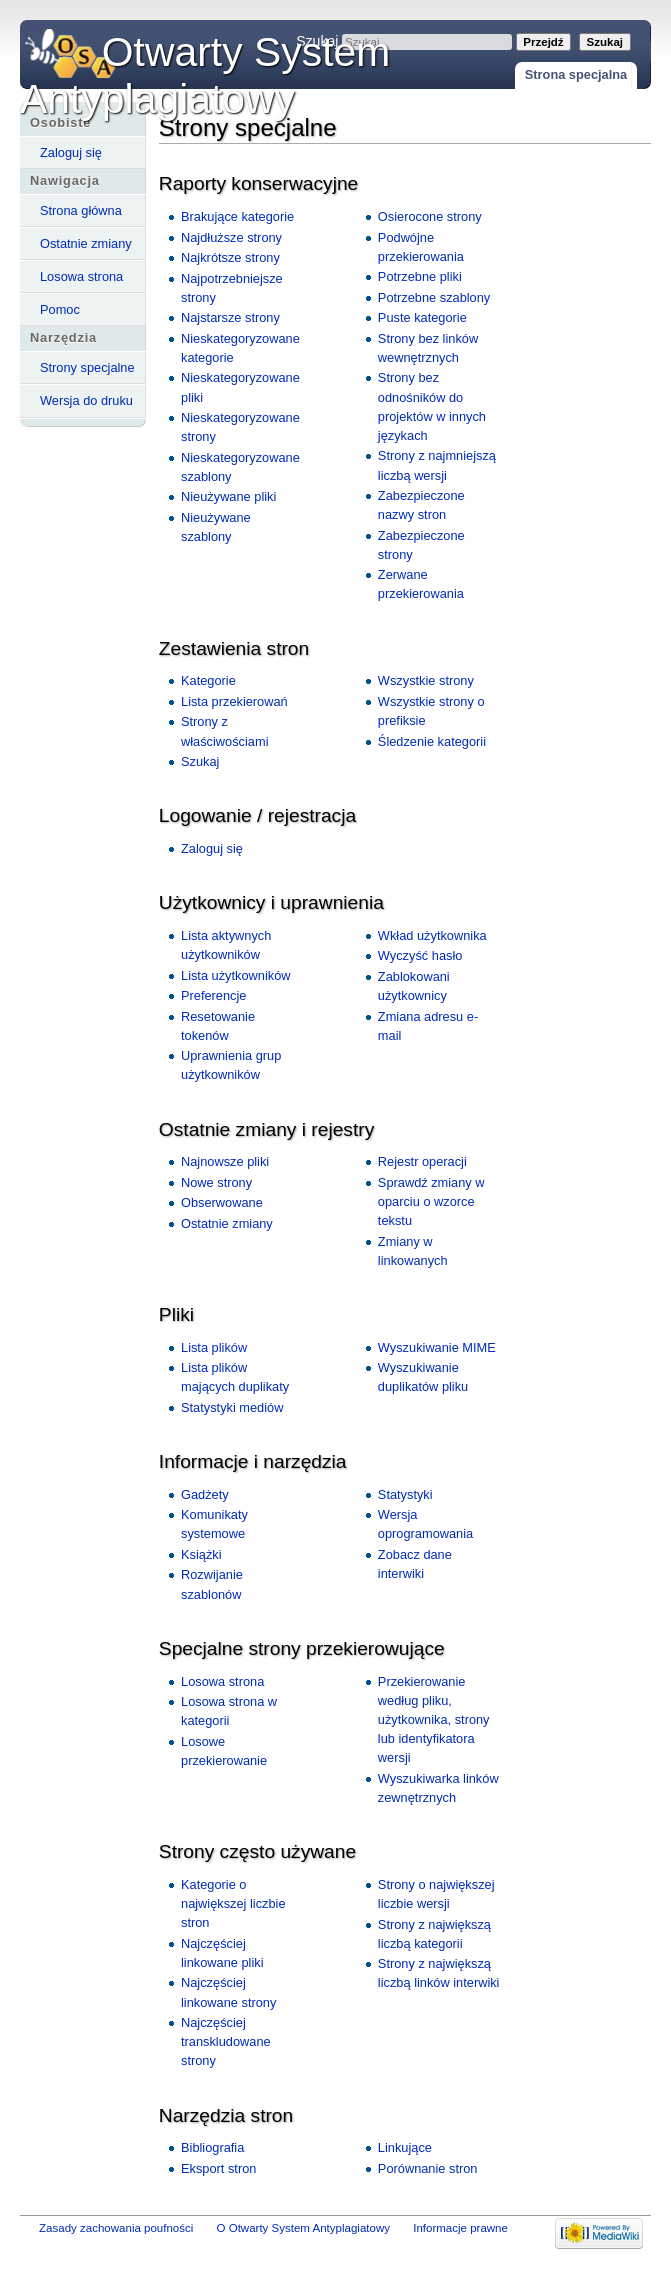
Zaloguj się (71, 152)
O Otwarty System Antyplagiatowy (303, 2228)
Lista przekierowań (234, 701)
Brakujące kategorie (237, 216)
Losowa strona (81, 276)
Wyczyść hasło (420, 955)
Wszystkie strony (426, 680)
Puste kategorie (422, 317)
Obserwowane (222, 1202)
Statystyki (405, 1494)
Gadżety (205, 1494)
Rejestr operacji (422, 1161)
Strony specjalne (87, 367)
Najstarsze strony (230, 317)
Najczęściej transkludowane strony (226, 2041)
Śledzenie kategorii (432, 741)
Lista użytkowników (236, 975)
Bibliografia (212, 2147)
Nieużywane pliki (228, 496)
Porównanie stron (428, 2168)
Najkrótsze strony (230, 257)
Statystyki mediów (232, 1407)
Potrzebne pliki (420, 276)
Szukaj (200, 761)
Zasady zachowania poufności (116, 2228)
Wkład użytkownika (432, 935)
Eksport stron (218, 2168)
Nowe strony (216, 1182)
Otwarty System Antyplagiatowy (205, 75)
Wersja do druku (86, 400)
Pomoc (60, 309)
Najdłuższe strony (231, 237)
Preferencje (213, 995)
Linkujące (405, 2147)
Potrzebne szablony (434, 297)
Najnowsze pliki (225, 1161)
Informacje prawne (460, 2228)
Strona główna (81, 210)
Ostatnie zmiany (86, 243)
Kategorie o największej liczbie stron (233, 1903)
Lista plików (214, 1347)
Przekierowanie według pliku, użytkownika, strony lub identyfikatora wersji (434, 1720)
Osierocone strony (430, 216)
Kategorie (208, 680)
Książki (201, 1554)
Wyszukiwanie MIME (437, 1347)
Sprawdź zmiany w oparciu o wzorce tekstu (431, 1201)
